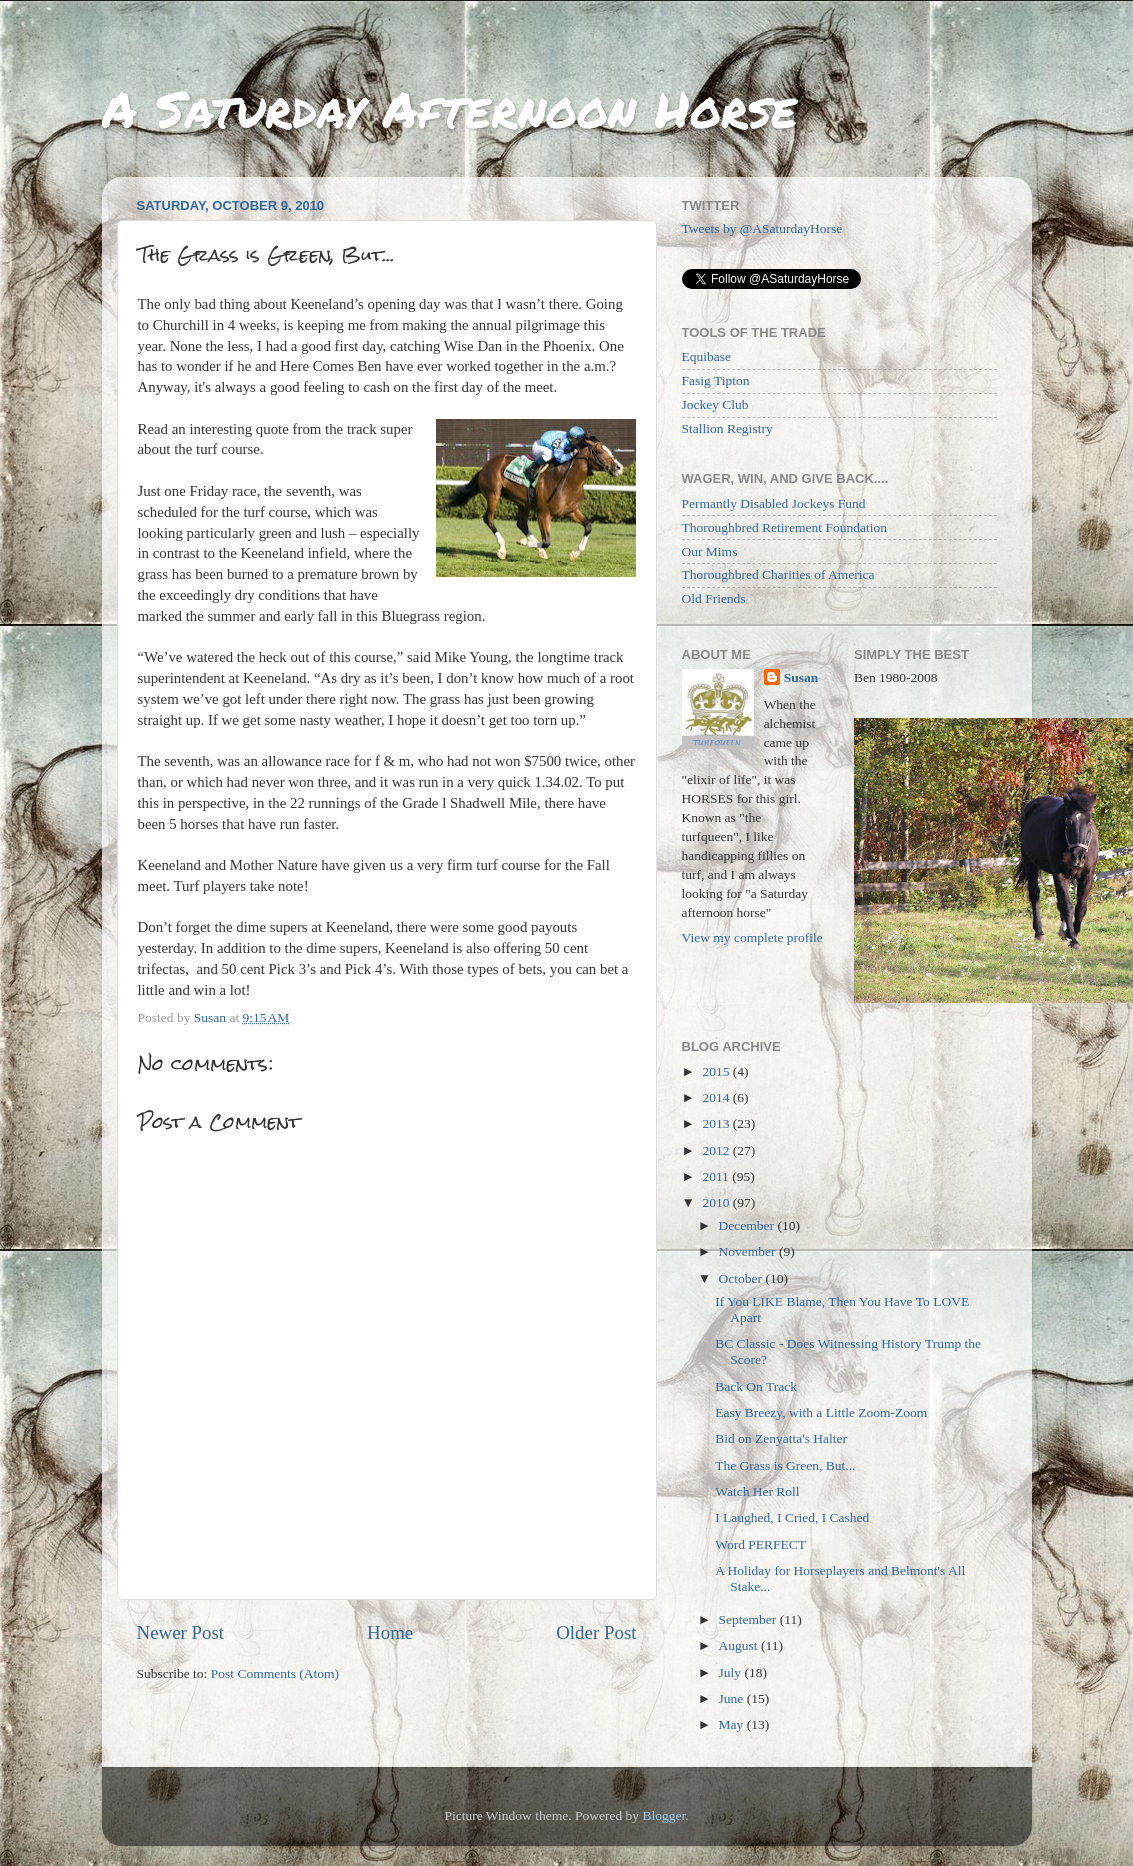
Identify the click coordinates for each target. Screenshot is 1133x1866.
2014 (717, 1097)
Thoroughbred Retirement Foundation (784, 527)
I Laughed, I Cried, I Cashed (792, 1517)
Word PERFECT (760, 1544)
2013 (717, 1123)
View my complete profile (752, 937)
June (733, 1698)
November (749, 1251)
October (742, 1278)
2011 (717, 1176)
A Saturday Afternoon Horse (449, 108)
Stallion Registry (727, 428)
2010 (717, 1202)
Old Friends (714, 598)
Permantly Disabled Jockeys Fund (774, 503)
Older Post (596, 1632)
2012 (717, 1150)
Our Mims (710, 551)
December (748, 1225)
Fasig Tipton (716, 380)
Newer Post (181, 1632)
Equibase (707, 356)
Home (390, 1632)
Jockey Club (715, 404)
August (740, 1645)
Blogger (663, 1815)
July (732, 1672)
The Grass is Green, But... (785, 1465)
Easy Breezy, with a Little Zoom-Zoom (821, 1412)
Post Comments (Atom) (275, 1673)
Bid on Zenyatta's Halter (781, 1438)
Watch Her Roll (757, 1491)
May (733, 1724)
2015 (717, 1071)
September (749, 1619)
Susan (801, 677)
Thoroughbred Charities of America (778, 574)
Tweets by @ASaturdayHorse (762, 228)
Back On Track (756, 1386)
